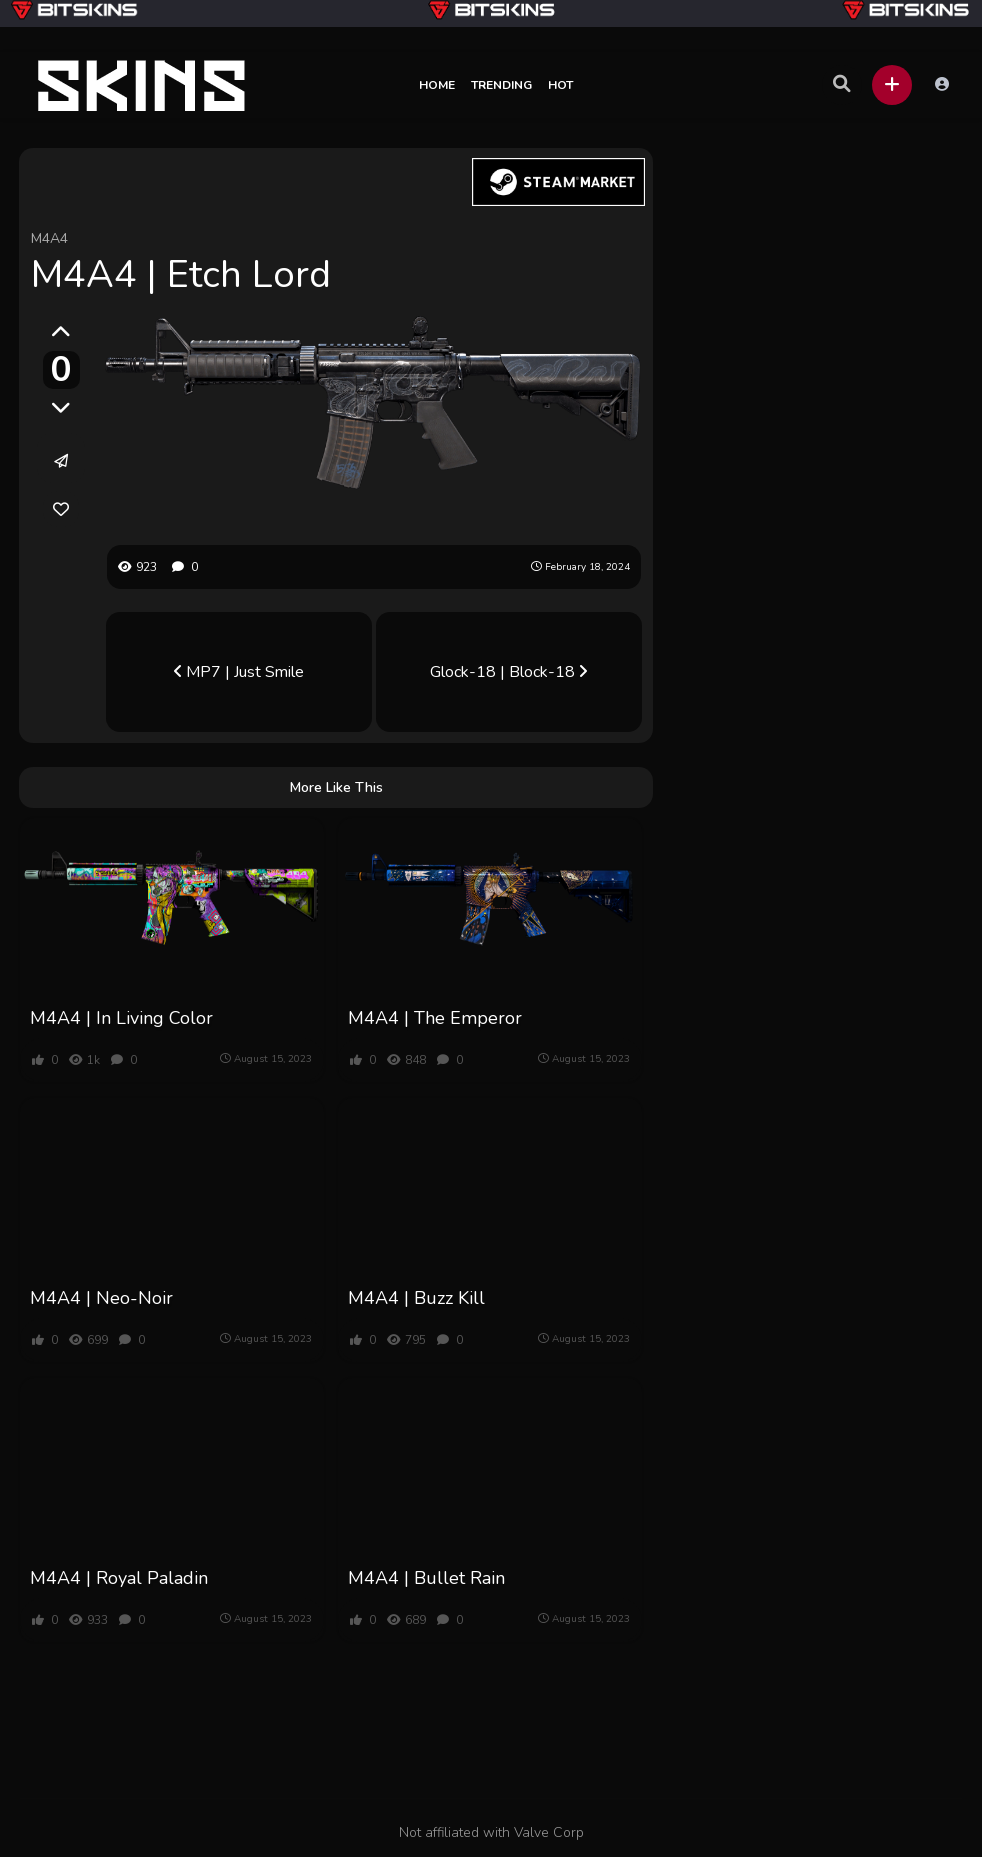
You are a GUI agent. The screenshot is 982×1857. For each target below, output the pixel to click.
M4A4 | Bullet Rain (426, 1578)
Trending (501, 85)
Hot (560, 85)
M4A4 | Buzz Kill (416, 1298)
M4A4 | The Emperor (435, 1018)
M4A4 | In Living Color (121, 1018)
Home (437, 85)
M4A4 (49, 238)
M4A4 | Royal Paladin (119, 1578)
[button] (892, 85)
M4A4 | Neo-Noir (101, 1298)
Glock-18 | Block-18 (508, 672)
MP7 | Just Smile (239, 672)
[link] (61, 509)
